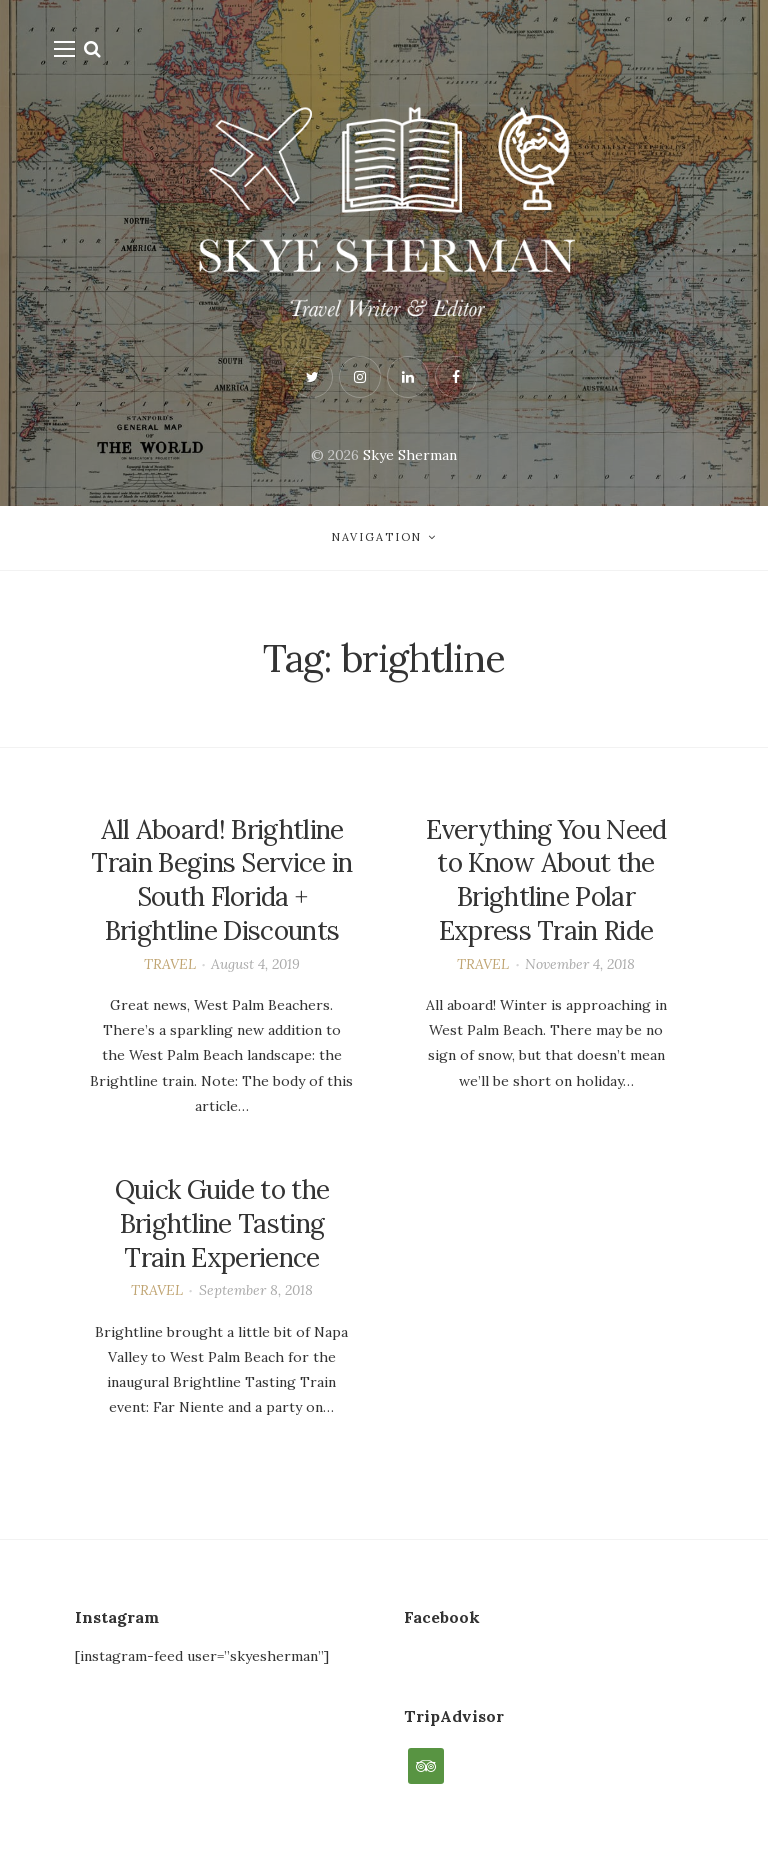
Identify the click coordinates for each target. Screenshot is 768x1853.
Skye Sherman (410, 455)
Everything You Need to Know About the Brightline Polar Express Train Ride (546, 880)
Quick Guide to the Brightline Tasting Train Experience (222, 1223)
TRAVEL (170, 964)
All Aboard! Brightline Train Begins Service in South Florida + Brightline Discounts (221, 880)
